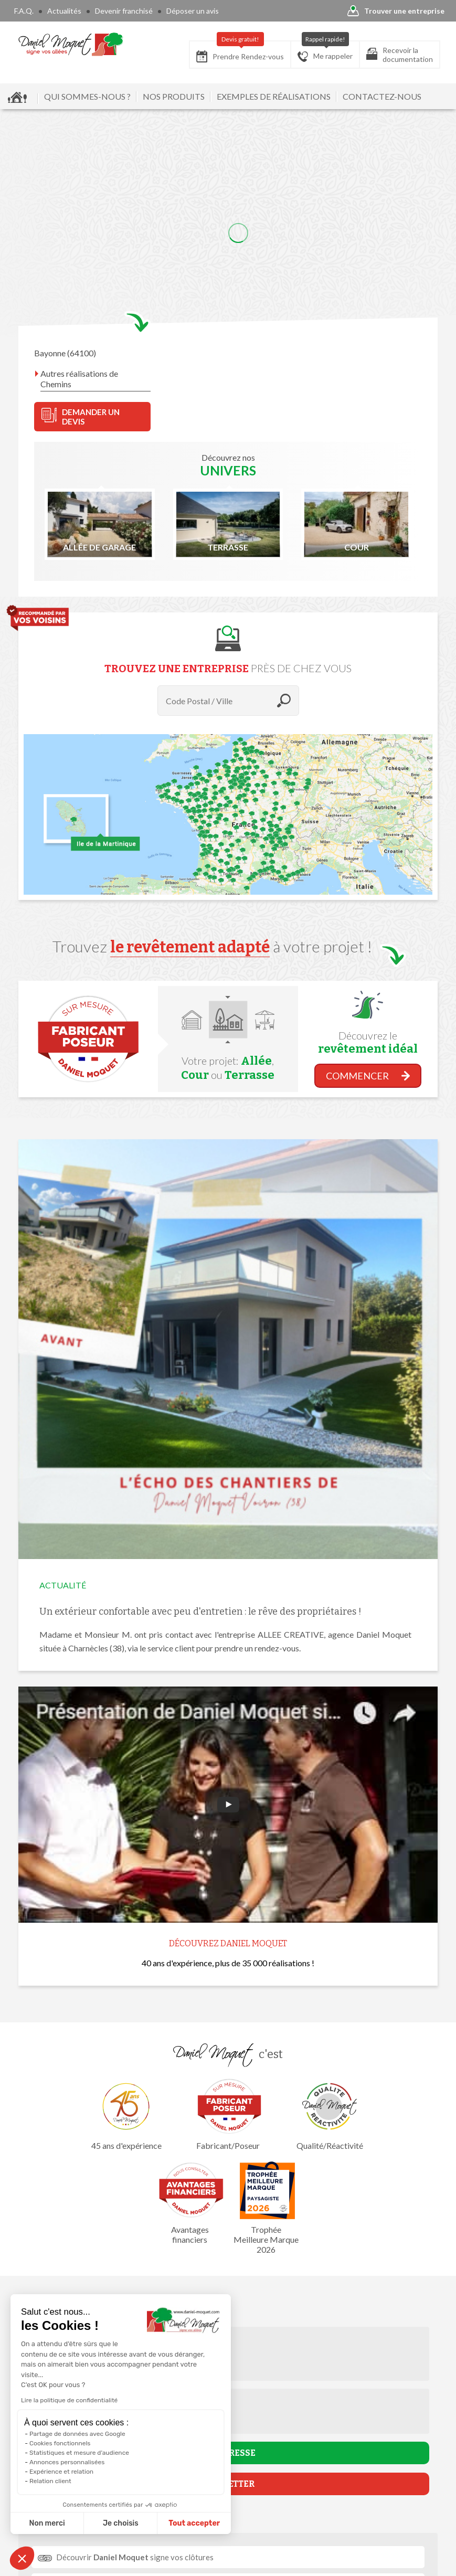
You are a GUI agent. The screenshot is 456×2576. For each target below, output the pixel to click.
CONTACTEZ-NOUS (382, 96)
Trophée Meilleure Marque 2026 (266, 2207)
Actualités (64, 10)
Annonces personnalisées (66, 2462)
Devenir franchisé (124, 10)
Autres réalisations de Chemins (79, 378)
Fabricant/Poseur (228, 2113)
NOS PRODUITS (174, 96)
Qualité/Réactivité (329, 2113)
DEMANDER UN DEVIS (80, 416)
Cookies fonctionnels (60, 2443)
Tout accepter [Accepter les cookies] (194, 2523)
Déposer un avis (192, 10)
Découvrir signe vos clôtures (135, 2557)
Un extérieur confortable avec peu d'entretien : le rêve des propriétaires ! (200, 1611)
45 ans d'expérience (126, 2113)
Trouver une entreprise (395, 11)
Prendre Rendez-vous (240, 51)
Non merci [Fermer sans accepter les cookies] (47, 2523)
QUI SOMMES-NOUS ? (87, 96)
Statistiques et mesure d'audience (79, 2452)
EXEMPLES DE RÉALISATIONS (274, 96)
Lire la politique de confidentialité (69, 2400)
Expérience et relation (61, 2471)
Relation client (50, 2481)
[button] (22, 2558)
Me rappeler (325, 51)
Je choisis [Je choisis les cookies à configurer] (121, 2523)
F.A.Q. (24, 10)
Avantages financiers (189, 2202)
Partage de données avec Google (77, 2433)
